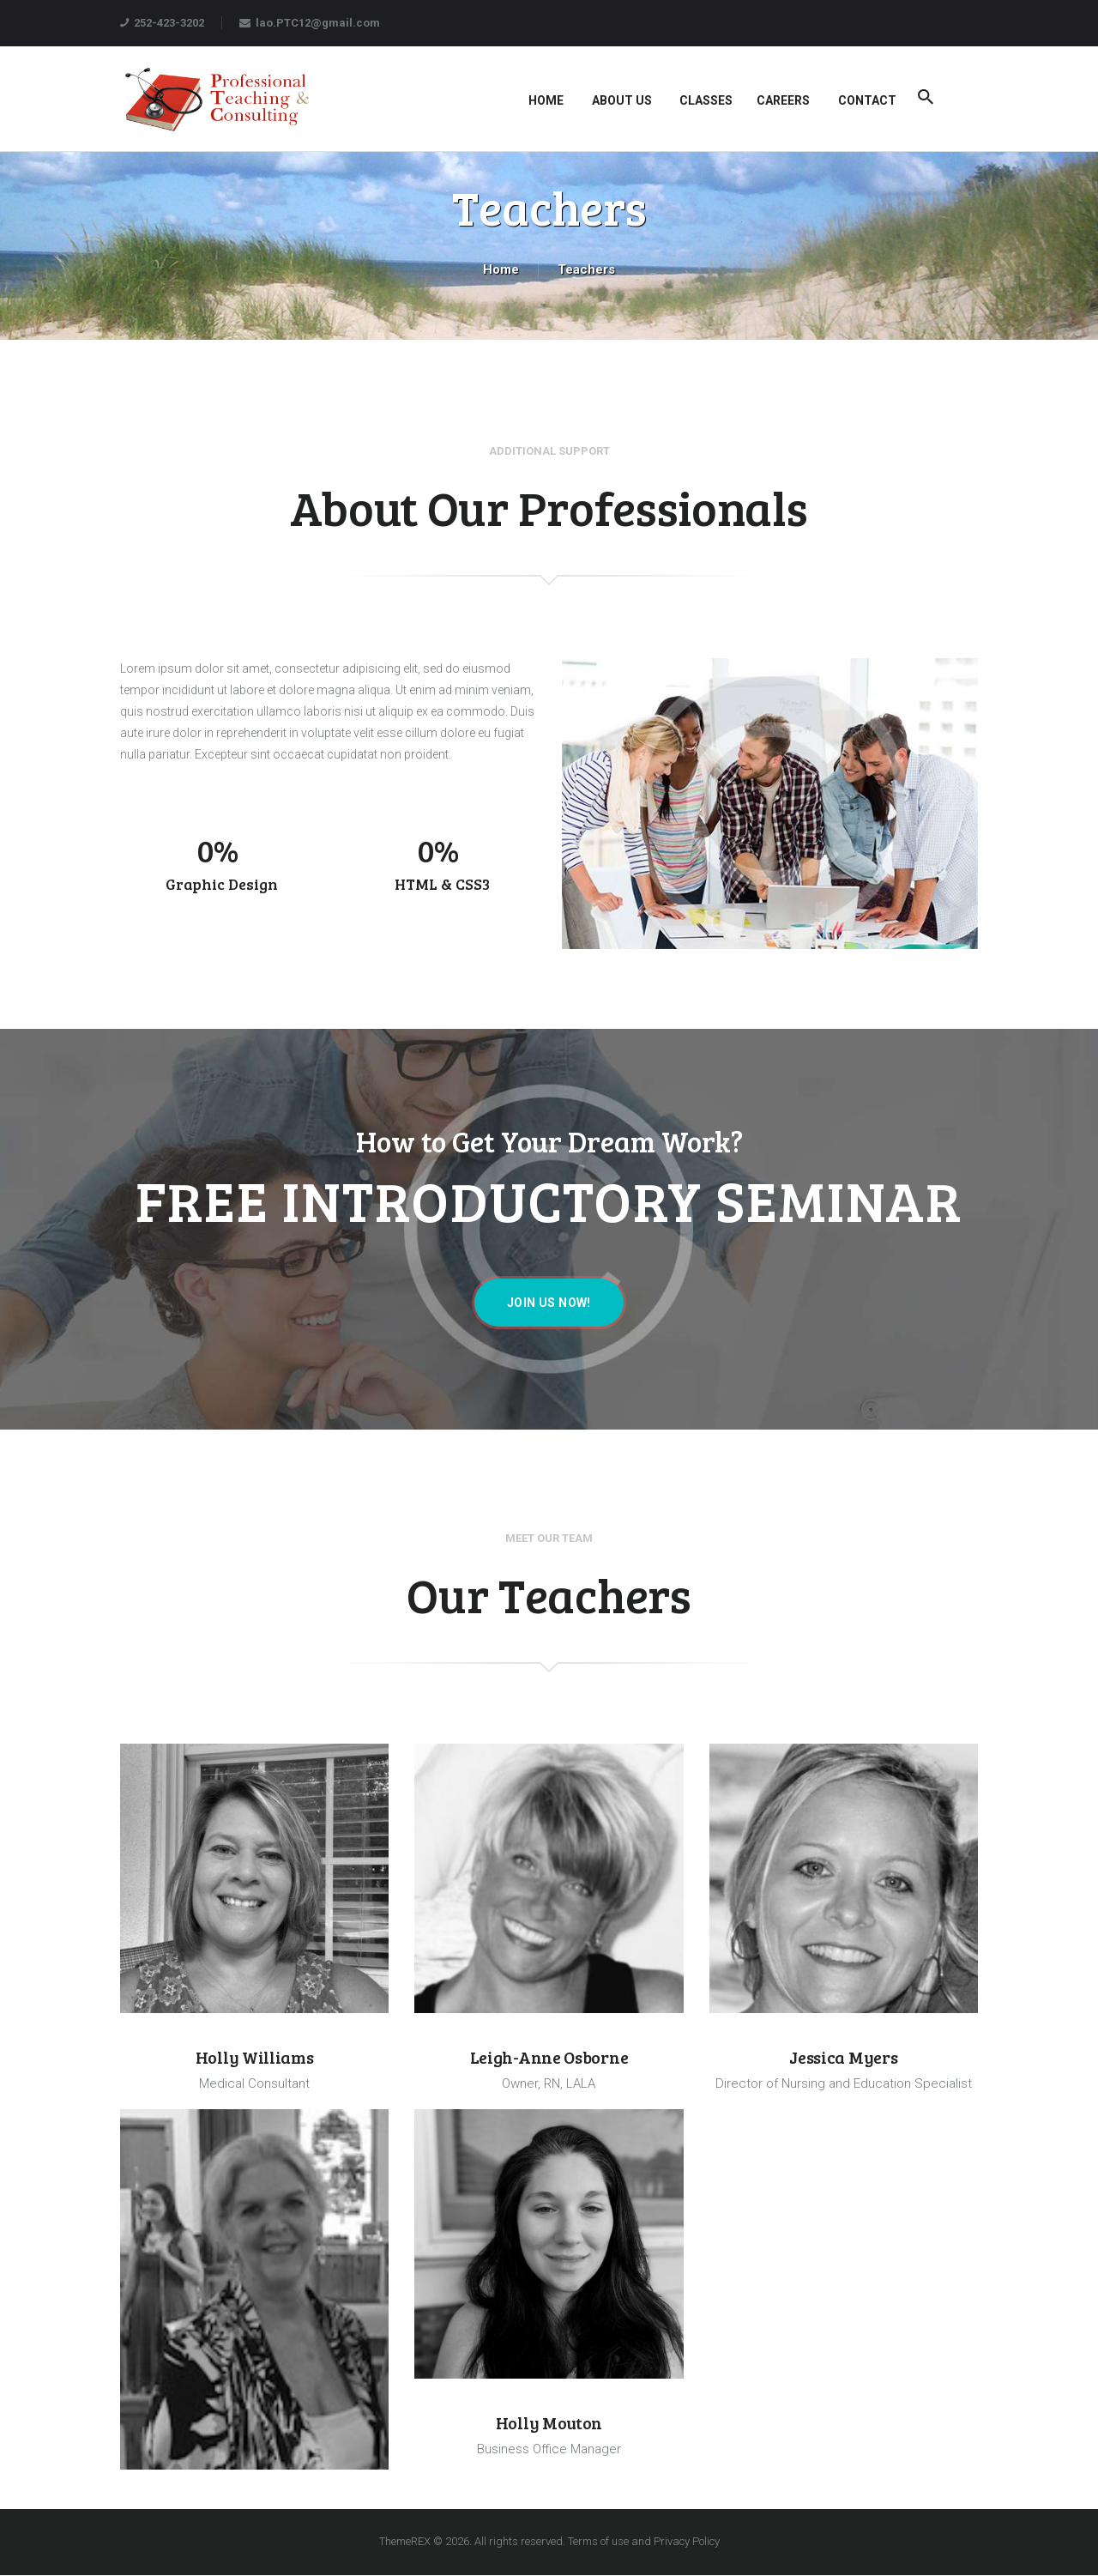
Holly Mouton (549, 2423)
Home (501, 269)
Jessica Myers (843, 2057)
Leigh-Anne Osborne (549, 2057)
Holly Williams (255, 2057)
